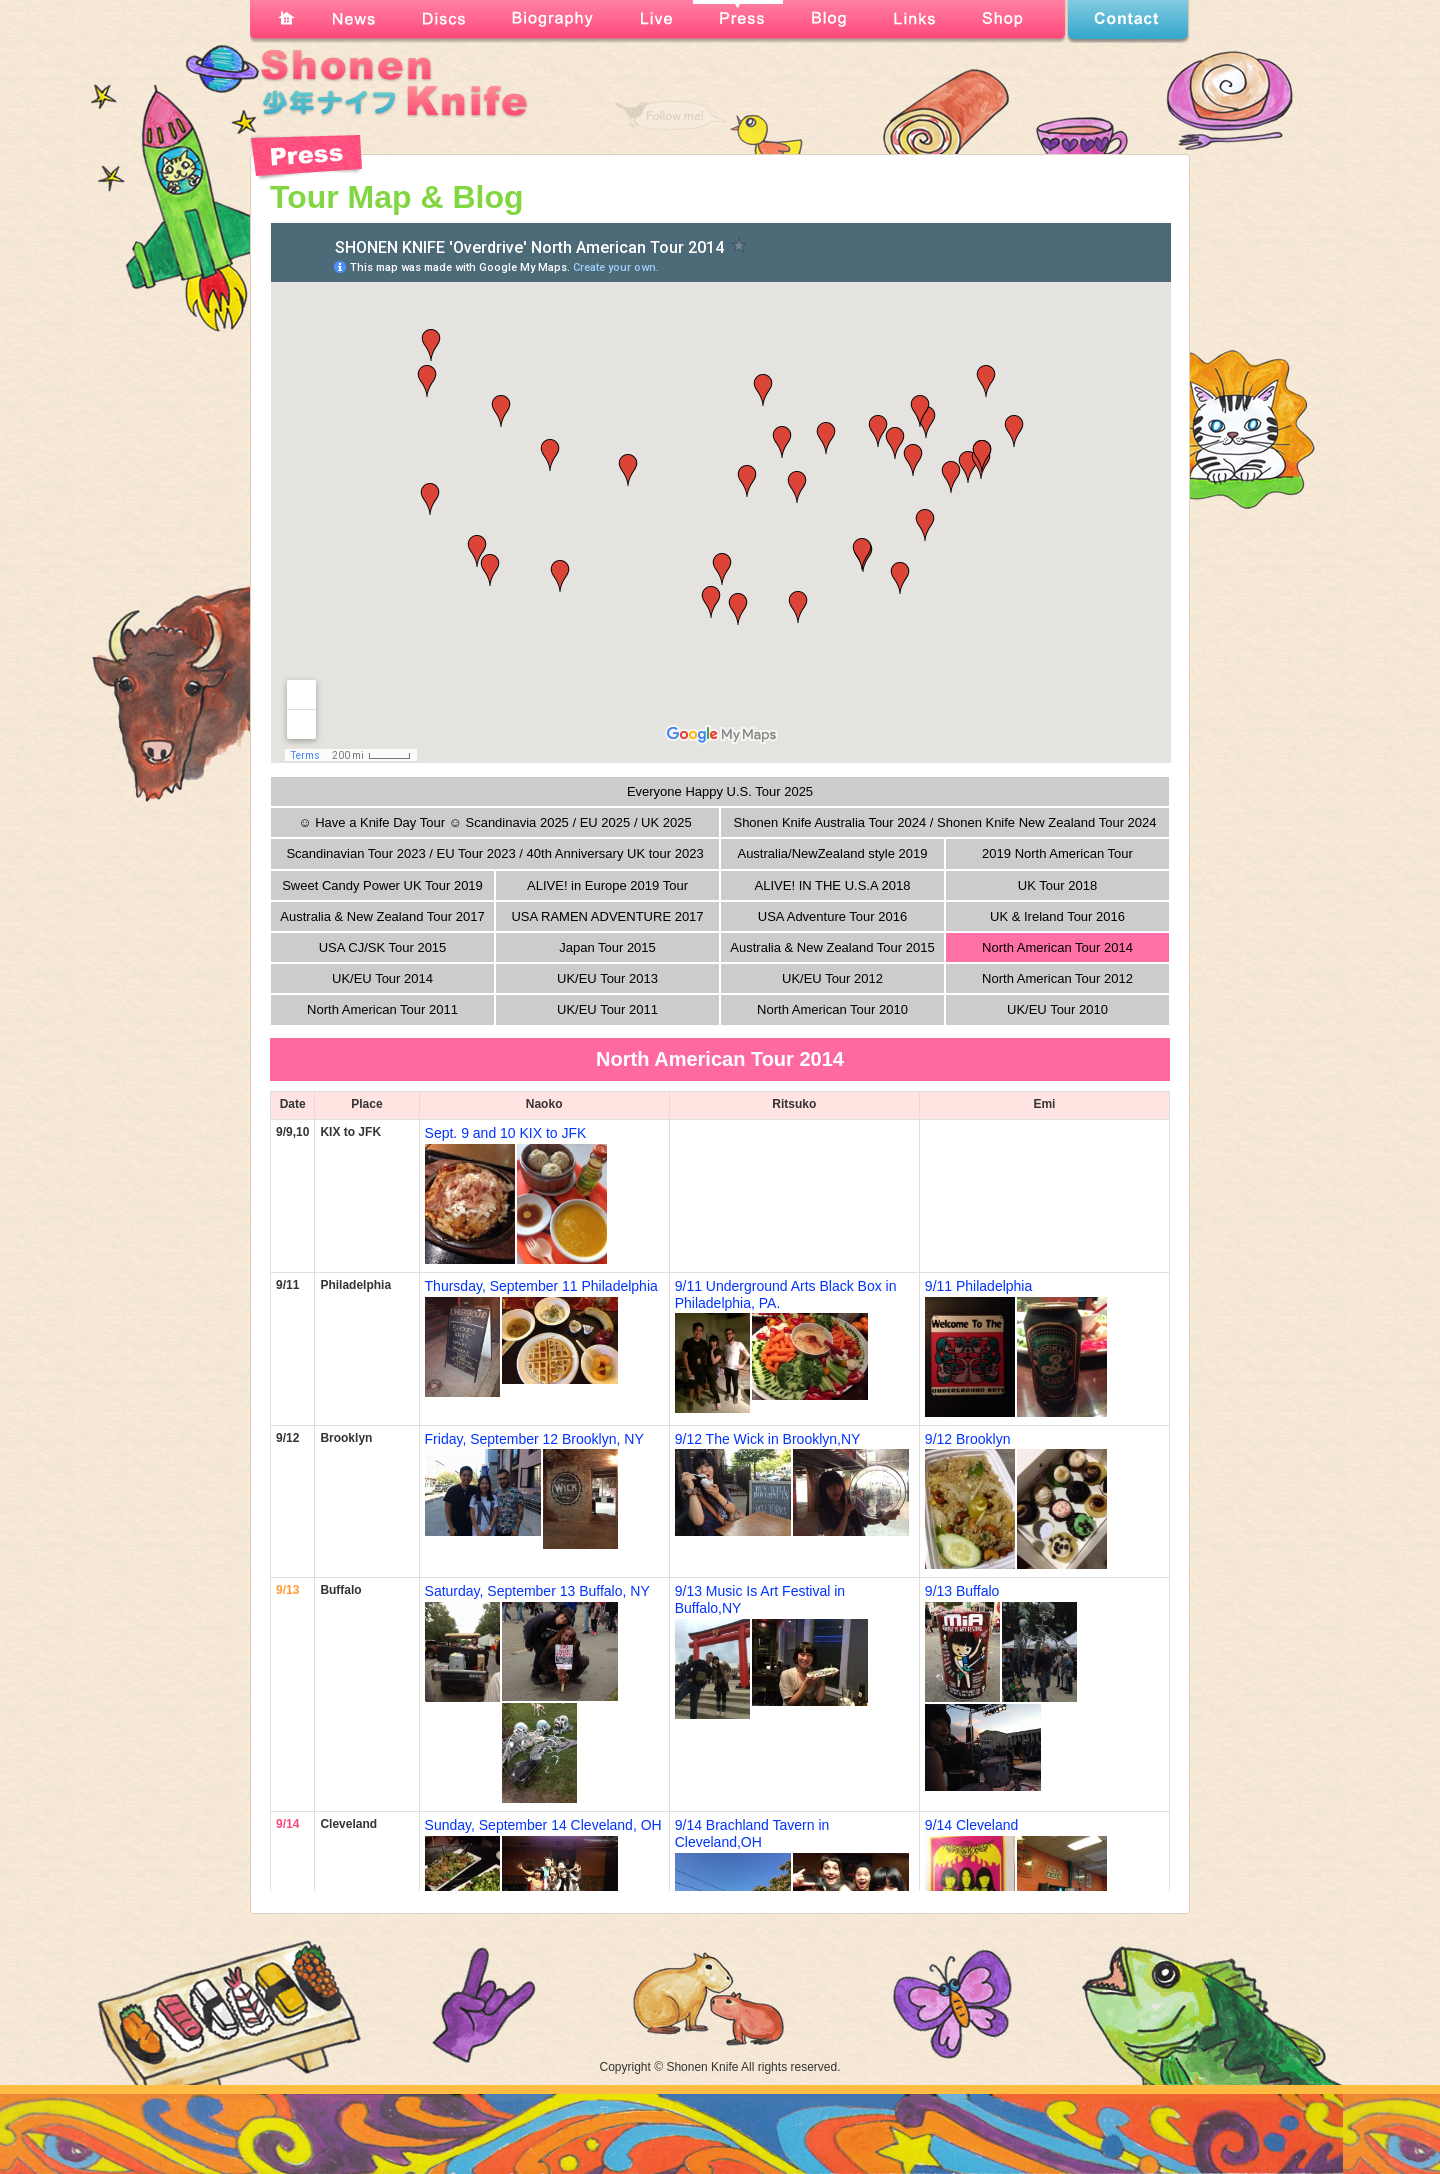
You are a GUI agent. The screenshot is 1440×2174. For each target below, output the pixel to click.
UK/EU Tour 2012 (832, 978)
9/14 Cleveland (971, 1825)
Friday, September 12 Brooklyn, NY (534, 1439)
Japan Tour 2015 (607, 947)
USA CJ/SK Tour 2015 (383, 947)
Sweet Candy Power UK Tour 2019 (382, 885)
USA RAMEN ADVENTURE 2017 (607, 916)
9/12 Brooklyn (968, 1439)
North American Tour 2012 (1057, 978)
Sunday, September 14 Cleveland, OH (543, 1825)
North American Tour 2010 (832, 1009)
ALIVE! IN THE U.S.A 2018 (833, 885)
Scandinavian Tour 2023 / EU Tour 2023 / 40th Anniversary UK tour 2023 (494, 853)
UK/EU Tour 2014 (382, 978)
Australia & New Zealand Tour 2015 (832, 947)
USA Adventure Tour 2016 (832, 916)
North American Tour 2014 (1057, 947)
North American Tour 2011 (382, 1009)
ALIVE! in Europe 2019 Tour (607, 885)
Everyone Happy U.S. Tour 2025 (720, 791)
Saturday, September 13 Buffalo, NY (537, 1591)
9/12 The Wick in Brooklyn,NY (768, 1439)
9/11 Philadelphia (978, 1286)
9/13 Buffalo (962, 1591)
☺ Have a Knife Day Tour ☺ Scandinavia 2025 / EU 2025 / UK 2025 (494, 822)
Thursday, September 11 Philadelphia (541, 1286)
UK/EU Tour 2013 (607, 978)
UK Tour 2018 (1057, 885)
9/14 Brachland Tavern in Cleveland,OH (752, 1833)
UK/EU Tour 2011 (607, 1009)
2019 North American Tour (1057, 853)
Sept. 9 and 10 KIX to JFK (506, 1133)
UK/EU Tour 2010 (1057, 1009)
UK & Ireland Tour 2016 (1057, 916)
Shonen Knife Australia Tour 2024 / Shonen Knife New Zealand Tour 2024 (944, 822)
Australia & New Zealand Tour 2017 (382, 916)
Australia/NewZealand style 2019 (832, 853)
